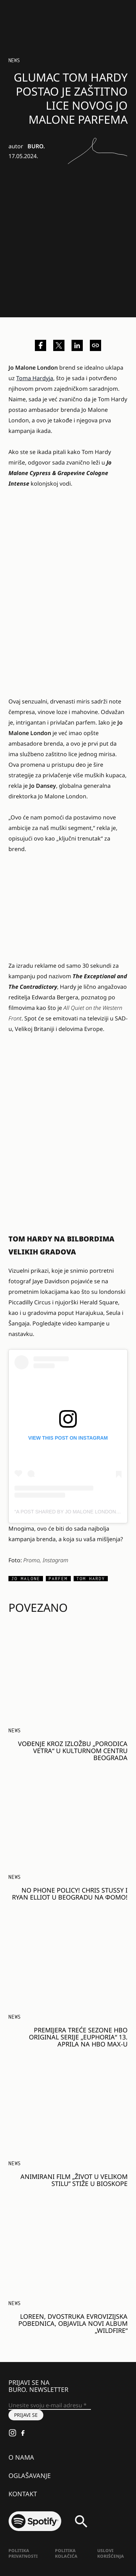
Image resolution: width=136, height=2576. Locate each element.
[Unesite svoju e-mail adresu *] (49, 2405)
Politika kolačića (66, 2553)
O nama (21, 2457)
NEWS (14, 60)
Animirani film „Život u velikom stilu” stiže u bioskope (74, 2180)
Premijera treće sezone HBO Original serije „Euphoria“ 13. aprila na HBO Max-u (78, 2037)
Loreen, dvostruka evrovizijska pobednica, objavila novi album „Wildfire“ (73, 2323)
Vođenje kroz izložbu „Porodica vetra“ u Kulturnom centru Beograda (73, 1750)
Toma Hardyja (34, 378)
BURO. (36, 146)
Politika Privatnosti (23, 2553)
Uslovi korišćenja (110, 2553)
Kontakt (22, 2494)
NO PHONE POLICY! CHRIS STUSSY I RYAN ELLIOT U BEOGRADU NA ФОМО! (70, 1893)
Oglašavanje (29, 2475)
